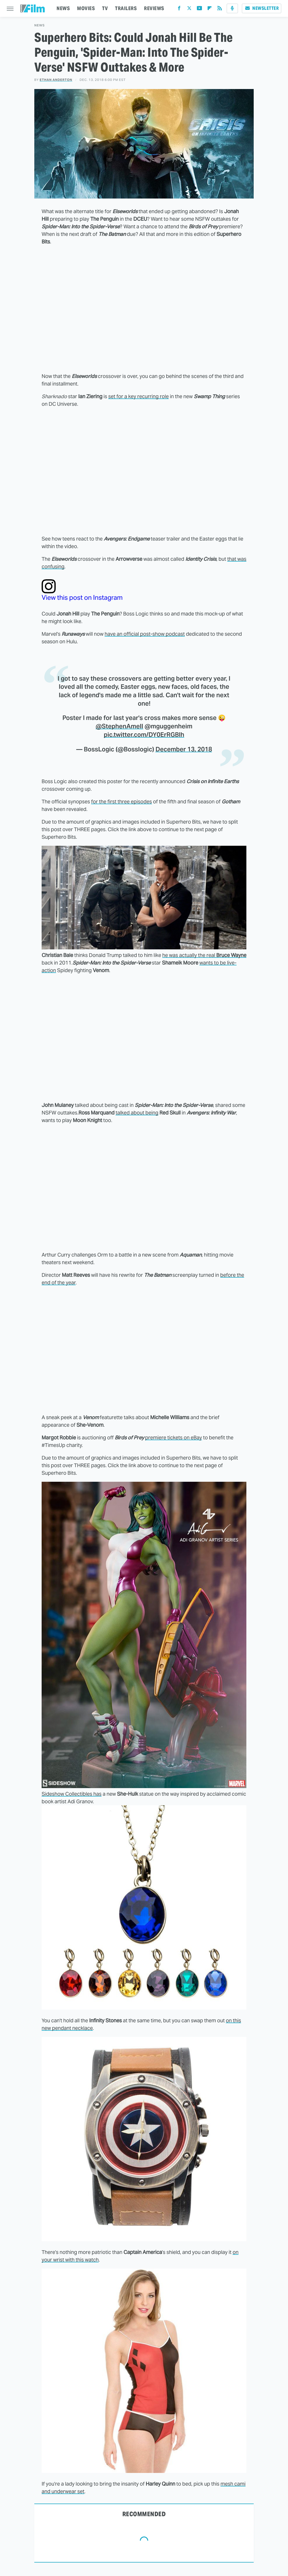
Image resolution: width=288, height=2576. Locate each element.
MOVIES (86, 8)
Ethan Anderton (56, 80)
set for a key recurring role (138, 396)
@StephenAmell (119, 726)
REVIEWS (154, 8)
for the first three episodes (121, 801)
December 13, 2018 (184, 749)
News (39, 25)
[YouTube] (199, 9)
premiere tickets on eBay (173, 1437)
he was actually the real (204, 955)
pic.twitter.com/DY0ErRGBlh (144, 734)
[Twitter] (189, 9)
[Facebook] (179, 9)
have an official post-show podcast (145, 634)
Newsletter (261, 8)
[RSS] (220, 9)
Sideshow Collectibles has (72, 1794)
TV (105, 8)
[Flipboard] (209, 9)
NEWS (63, 8)
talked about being (137, 1112)
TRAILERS (126, 8)
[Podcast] (232, 8)
